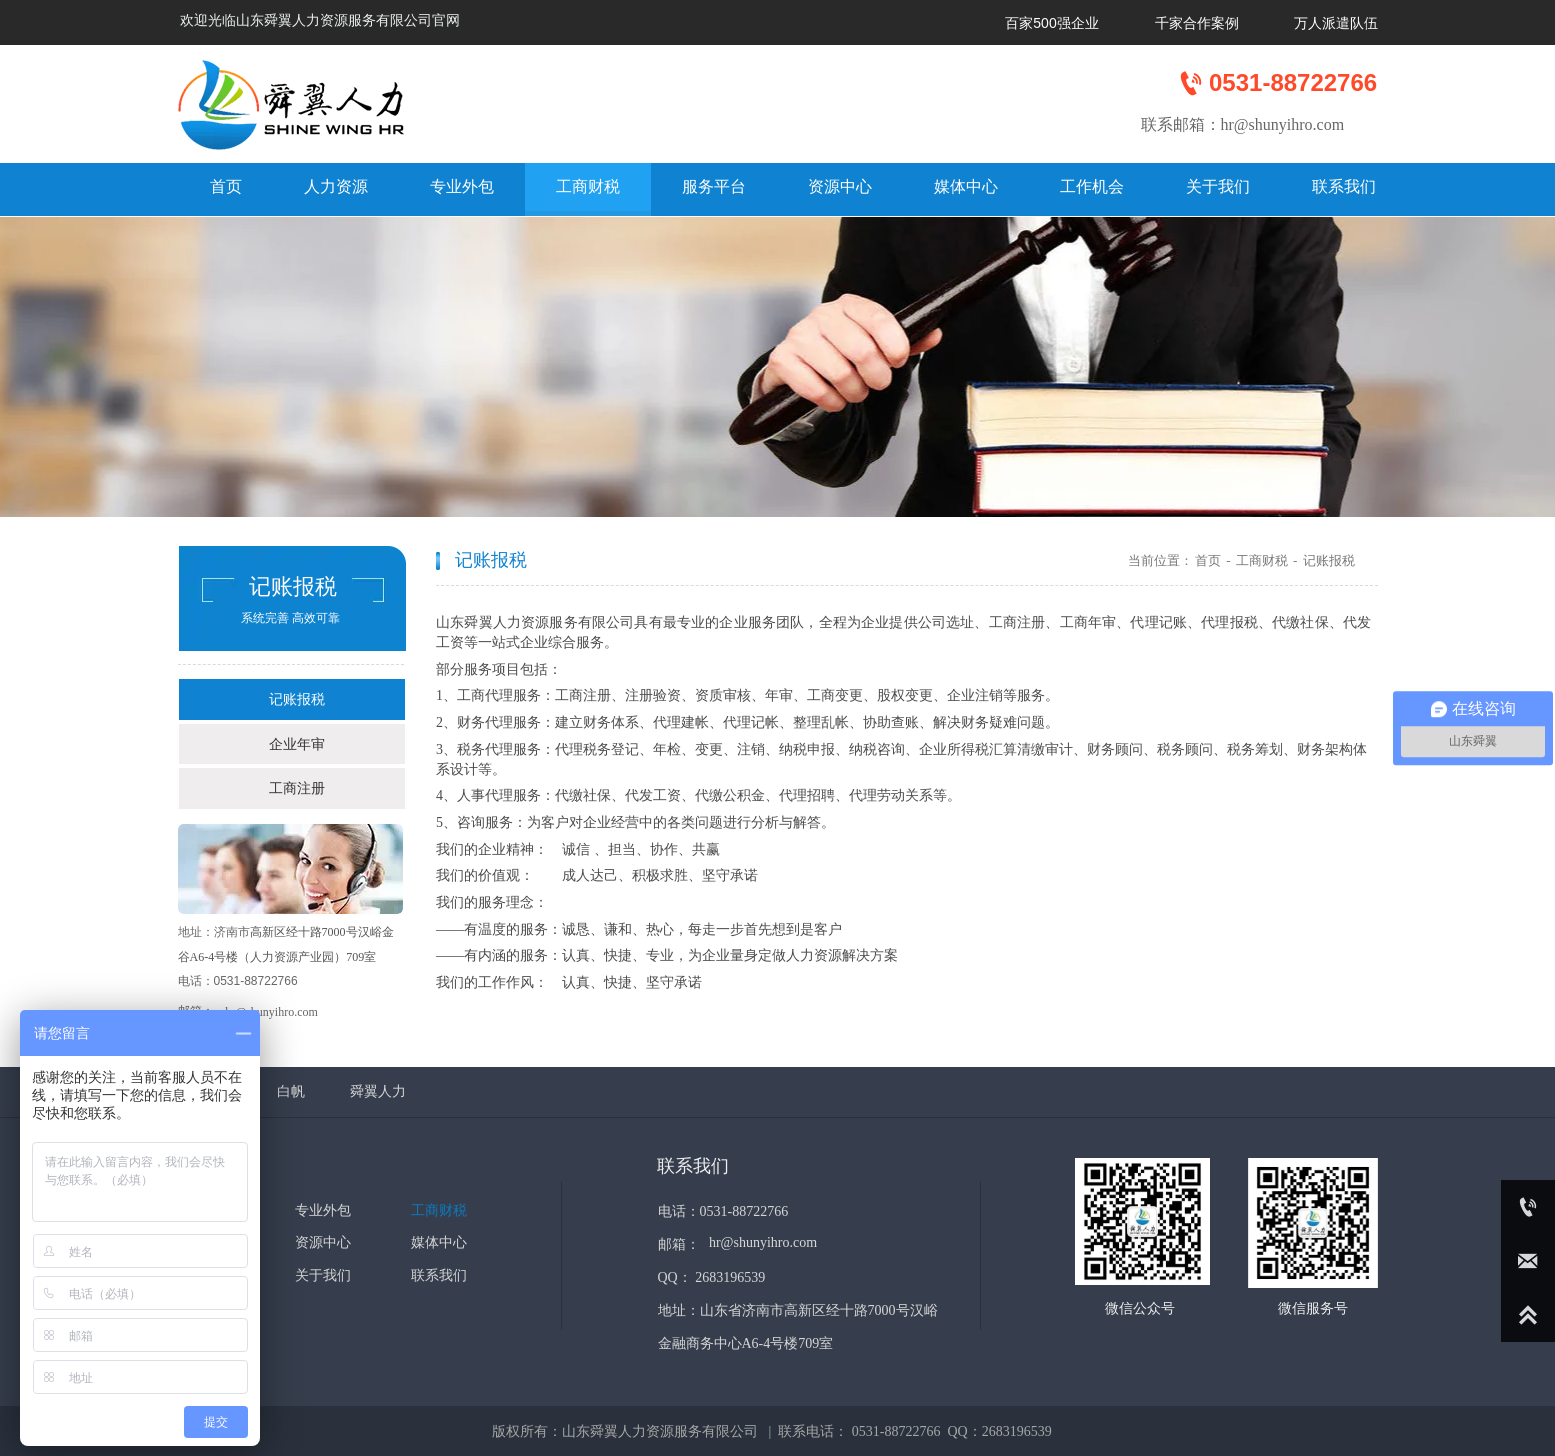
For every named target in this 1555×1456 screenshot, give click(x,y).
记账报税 (1329, 560)
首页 (1208, 560)
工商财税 (1262, 560)
